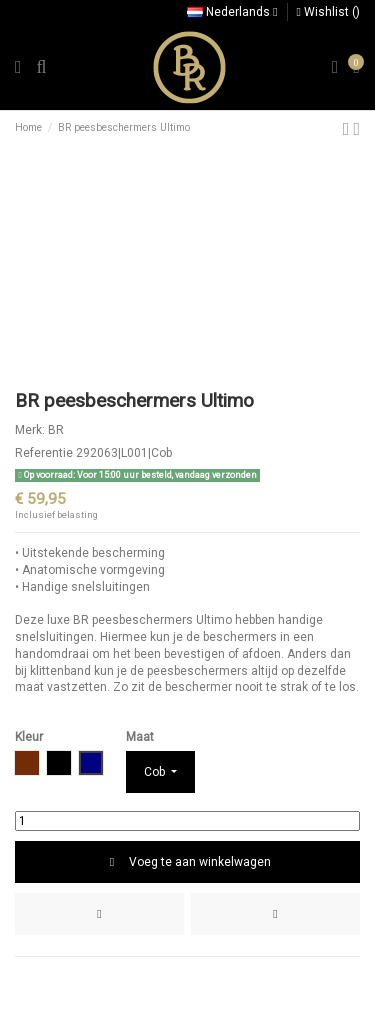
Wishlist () (328, 12)
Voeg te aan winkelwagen (187, 862)
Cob (156, 772)
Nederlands (232, 12)
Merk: (30, 430)
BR (56, 430)
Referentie (44, 453)
